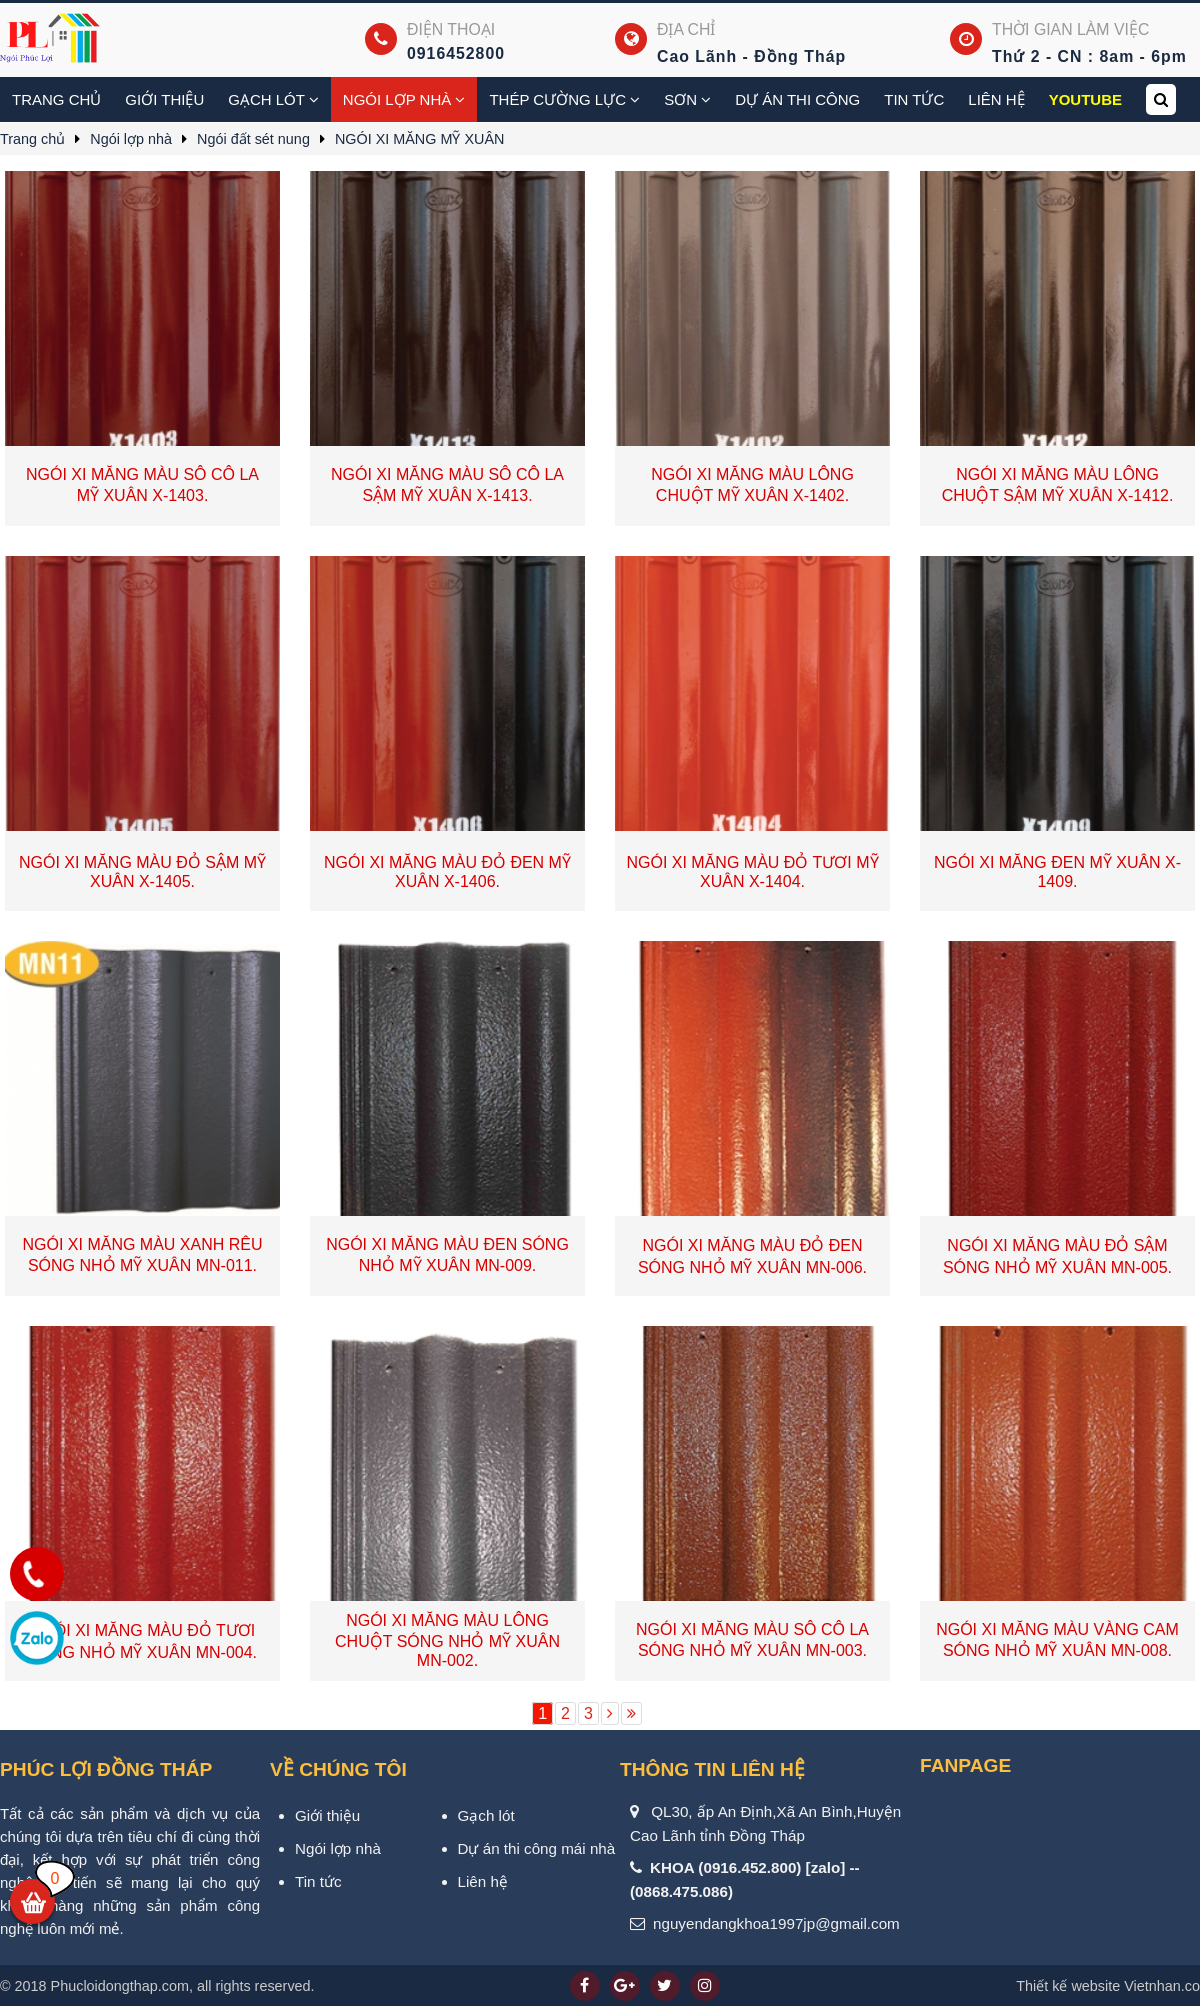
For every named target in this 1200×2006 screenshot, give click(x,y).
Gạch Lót (273, 99)
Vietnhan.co (1108, 1986)
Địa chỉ (686, 29)
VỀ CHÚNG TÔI (338, 1769)
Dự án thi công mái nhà (537, 1848)
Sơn (687, 99)
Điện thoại (451, 29)
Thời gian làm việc (1070, 29)
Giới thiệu (164, 99)
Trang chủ (56, 99)
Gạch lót (486, 1815)
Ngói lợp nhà (404, 99)
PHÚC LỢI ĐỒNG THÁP (106, 1769)
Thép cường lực (564, 99)
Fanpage (965, 1765)
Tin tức (914, 99)
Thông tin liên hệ (712, 1769)
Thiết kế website (1068, 1986)
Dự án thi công (797, 99)
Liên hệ (996, 99)
